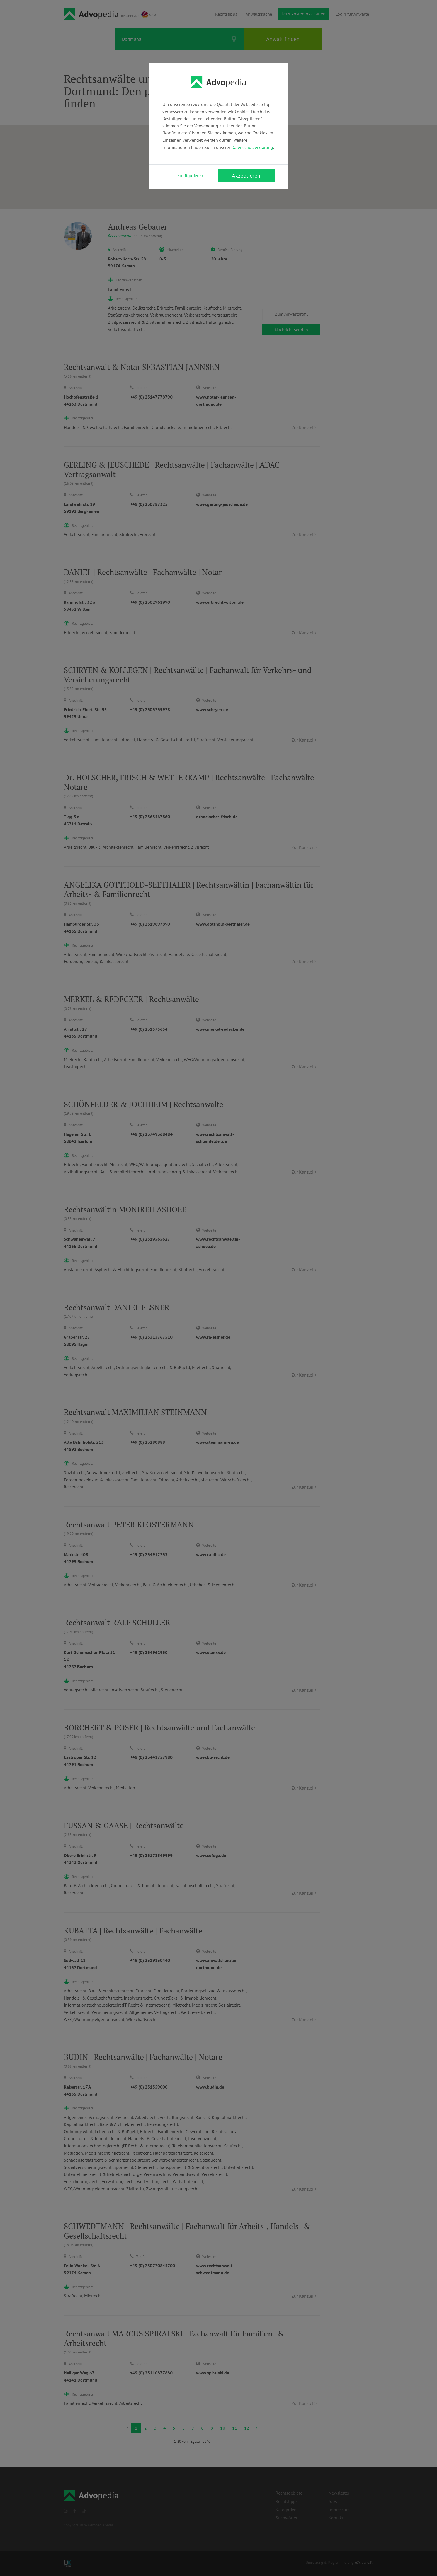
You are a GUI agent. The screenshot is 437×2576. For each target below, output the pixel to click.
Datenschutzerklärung (252, 147)
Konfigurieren (190, 175)
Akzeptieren (246, 175)
